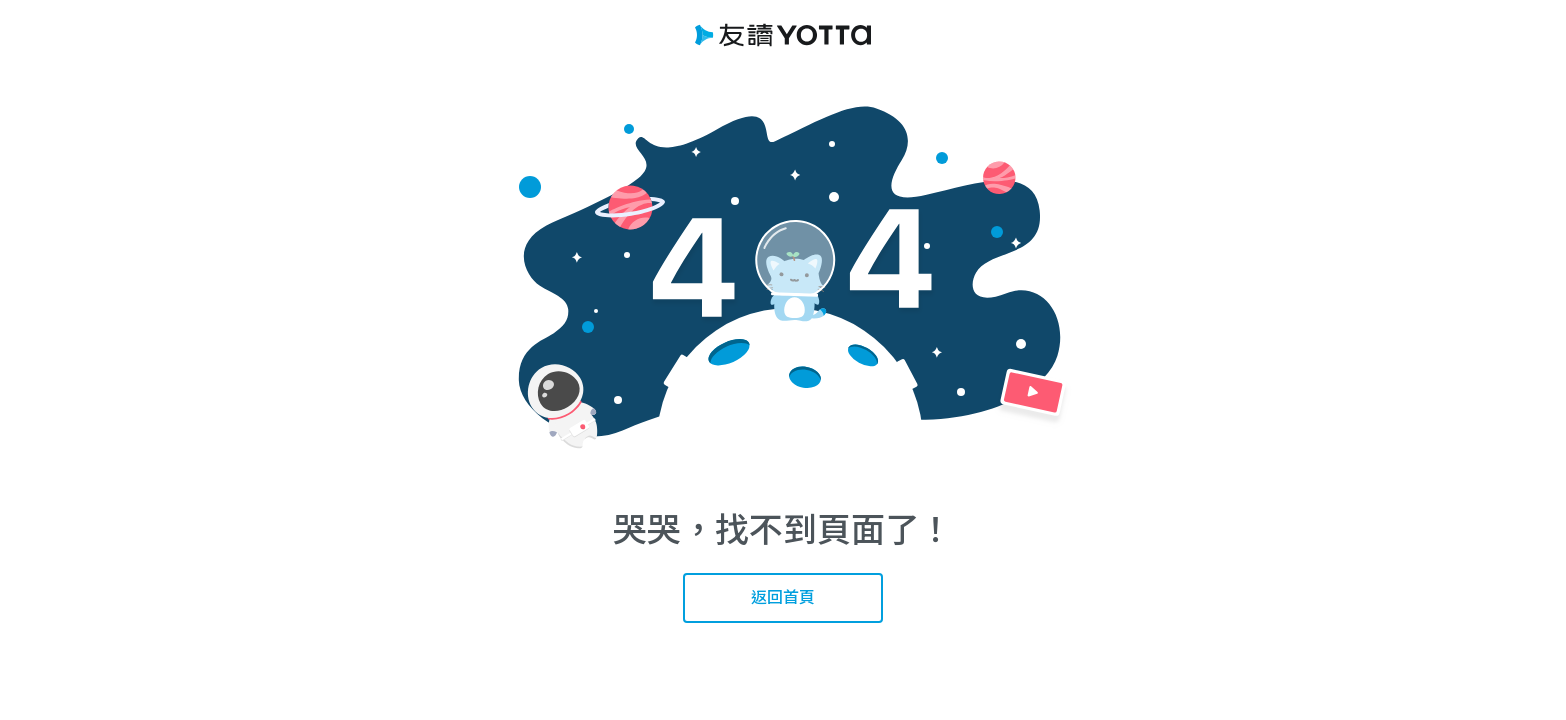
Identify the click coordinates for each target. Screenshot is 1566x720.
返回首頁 (783, 597)
